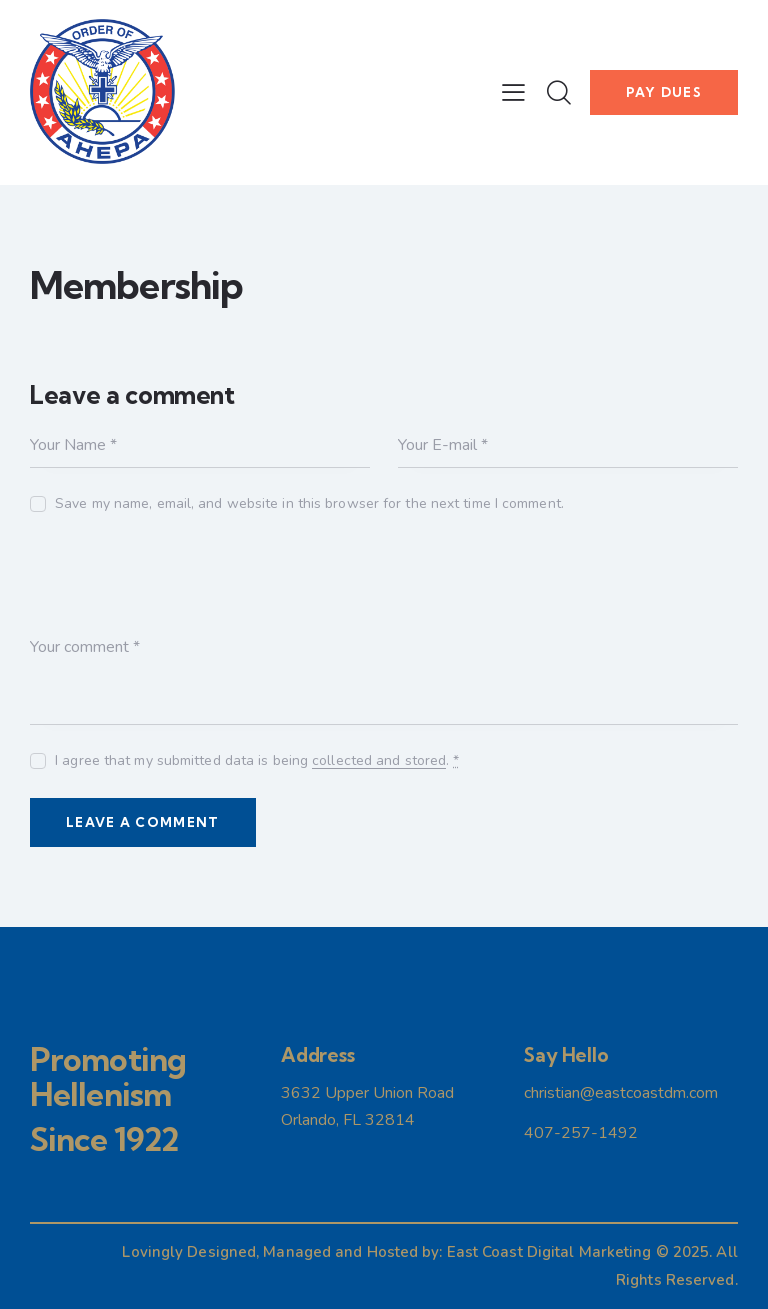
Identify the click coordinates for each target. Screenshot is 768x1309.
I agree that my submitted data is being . (257, 760)
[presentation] (182, 588)
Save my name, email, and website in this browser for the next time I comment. (309, 503)
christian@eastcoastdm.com (621, 1093)
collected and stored (379, 761)
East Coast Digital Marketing (549, 1252)
